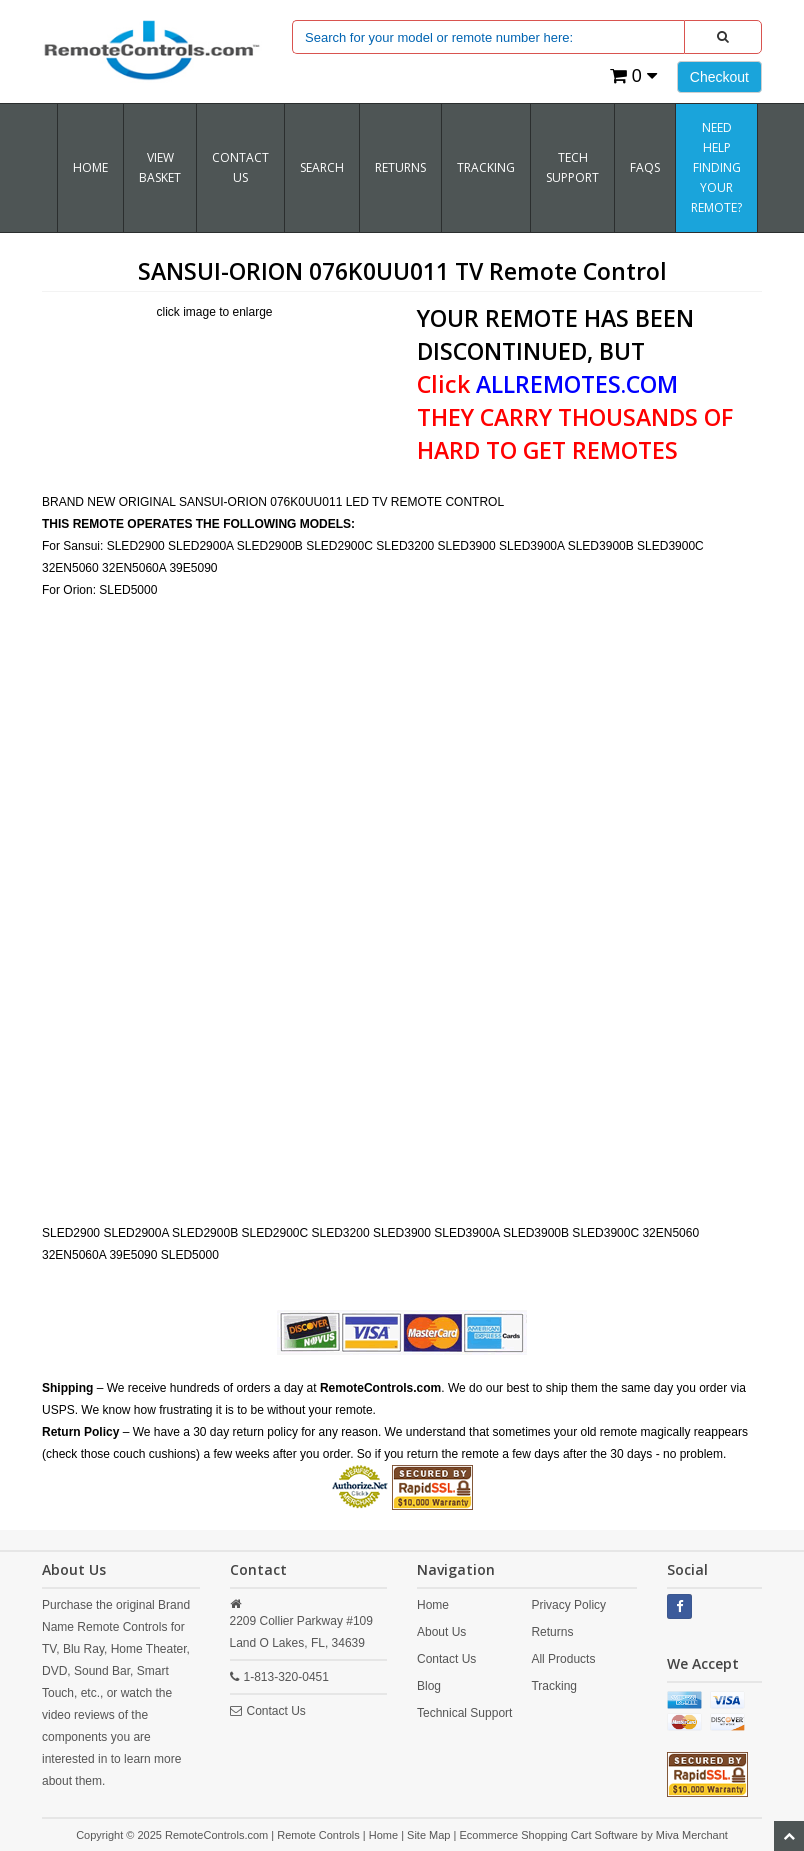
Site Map (428, 1835)
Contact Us (240, 167)
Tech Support (572, 167)
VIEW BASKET (160, 167)
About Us (441, 1632)
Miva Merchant (692, 1835)
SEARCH (322, 167)
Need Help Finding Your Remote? (716, 167)
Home (90, 167)
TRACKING (486, 167)
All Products (563, 1659)
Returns (552, 1632)
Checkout (719, 77)
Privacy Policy (568, 1605)
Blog (429, 1686)
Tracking (554, 1686)
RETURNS (400, 167)
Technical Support (464, 1713)
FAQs (645, 167)
